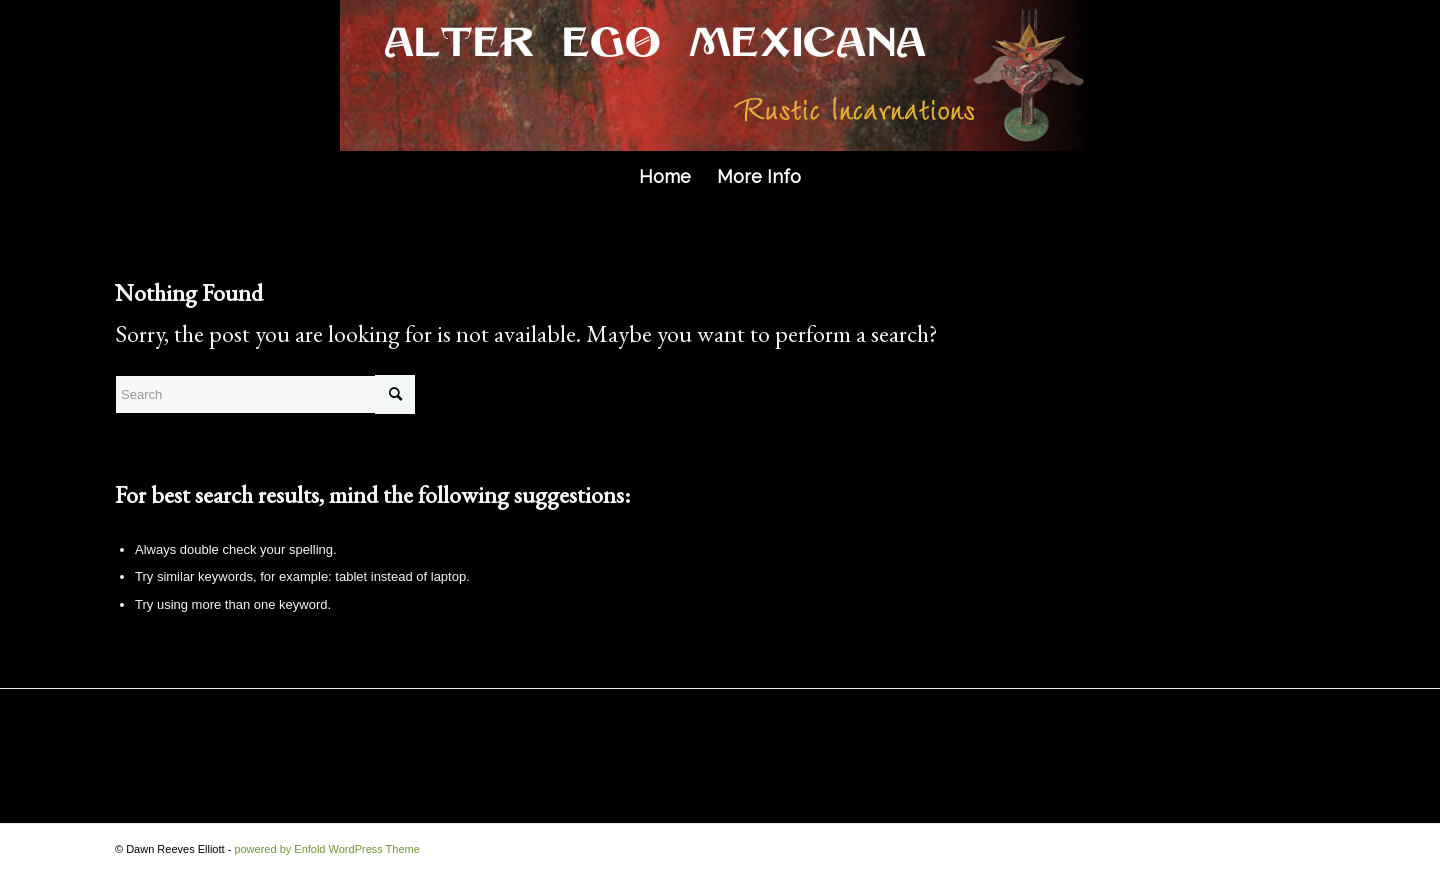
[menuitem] (665, 177)
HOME (145, 745)
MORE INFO (250, 745)
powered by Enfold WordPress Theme (326, 849)
